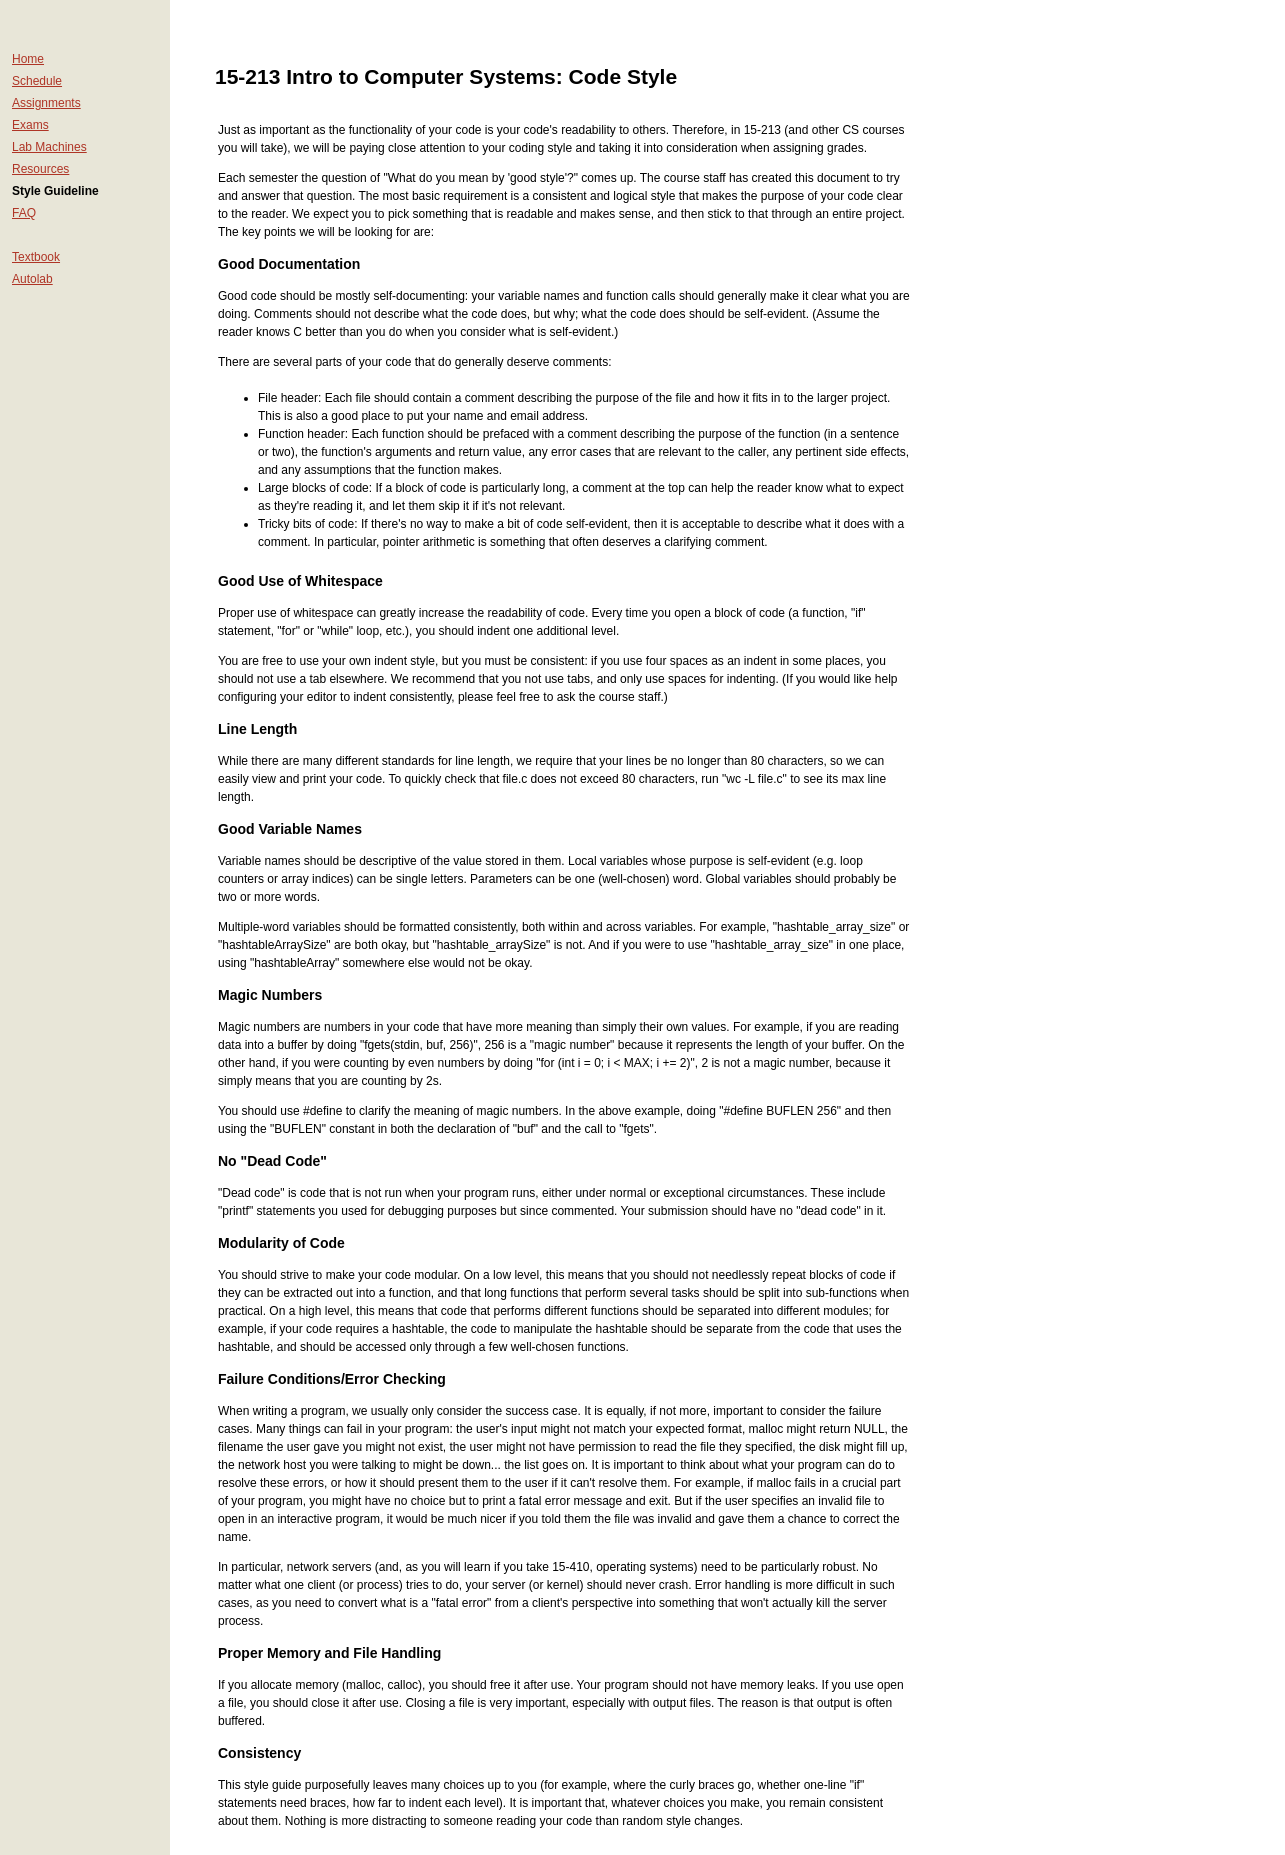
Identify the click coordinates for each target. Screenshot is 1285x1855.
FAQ (24, 213)
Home (28, 59)
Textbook (36, 257)
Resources (40, 169)
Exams (30, 125)
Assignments (46, 103)
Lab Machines (49, 147)
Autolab (32, 279)
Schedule (37, 81)
